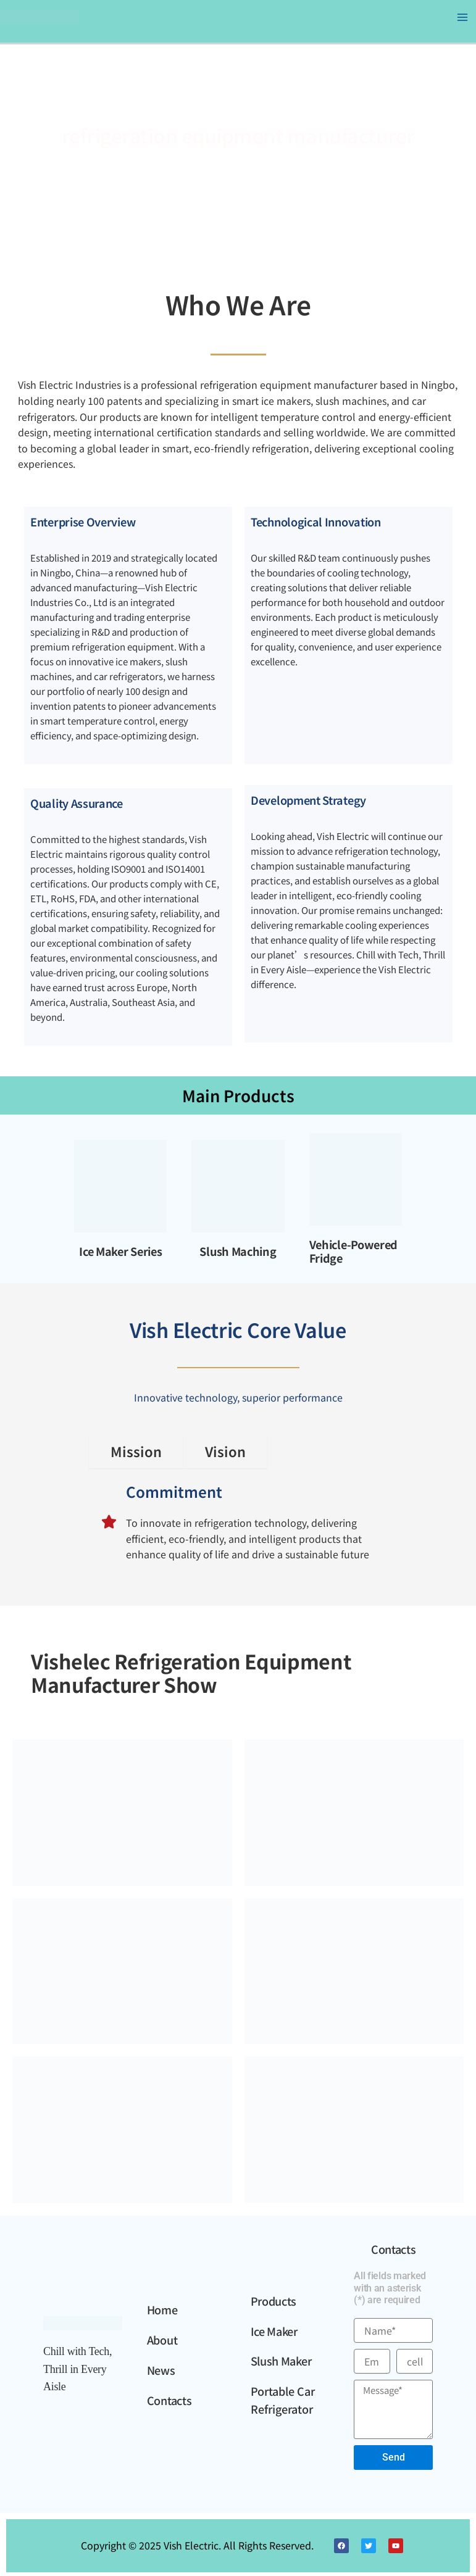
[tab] (136, 1451)
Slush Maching (237, 1251)
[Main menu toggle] (462, 17)
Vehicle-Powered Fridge (353, 1251)
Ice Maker (274, 2331)
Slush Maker (281, 2361)
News (161, 2370)
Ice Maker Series (120, 1251)
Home (162, 2309)
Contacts (169, 2400)
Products (274, 2301)
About (162, 2340)
